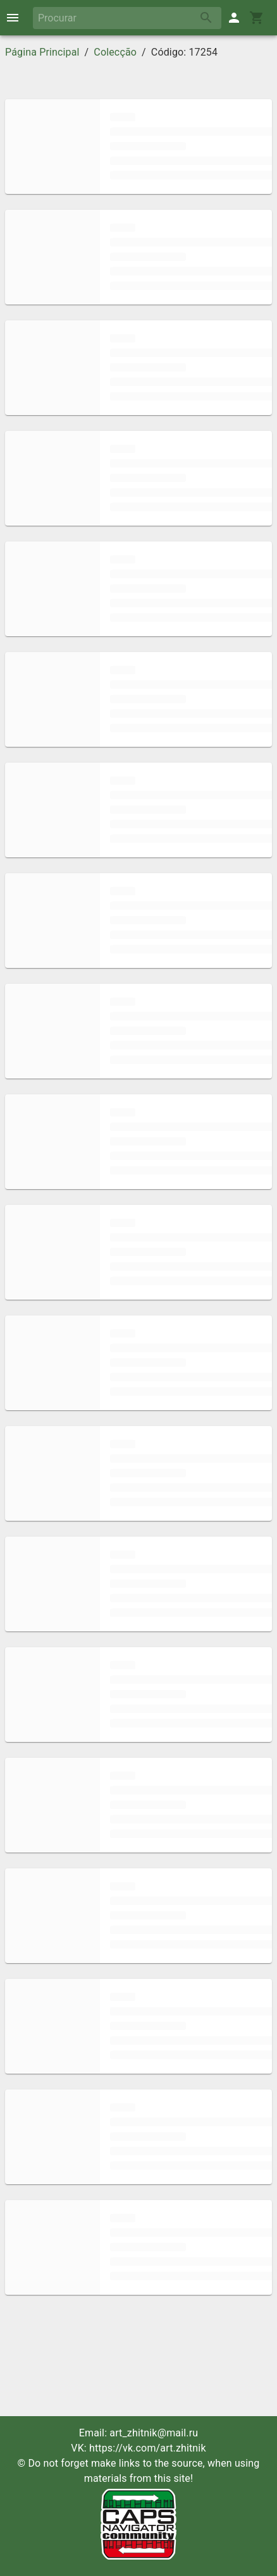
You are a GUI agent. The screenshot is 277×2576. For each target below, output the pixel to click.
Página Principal (42, 52)
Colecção (115, 52)
